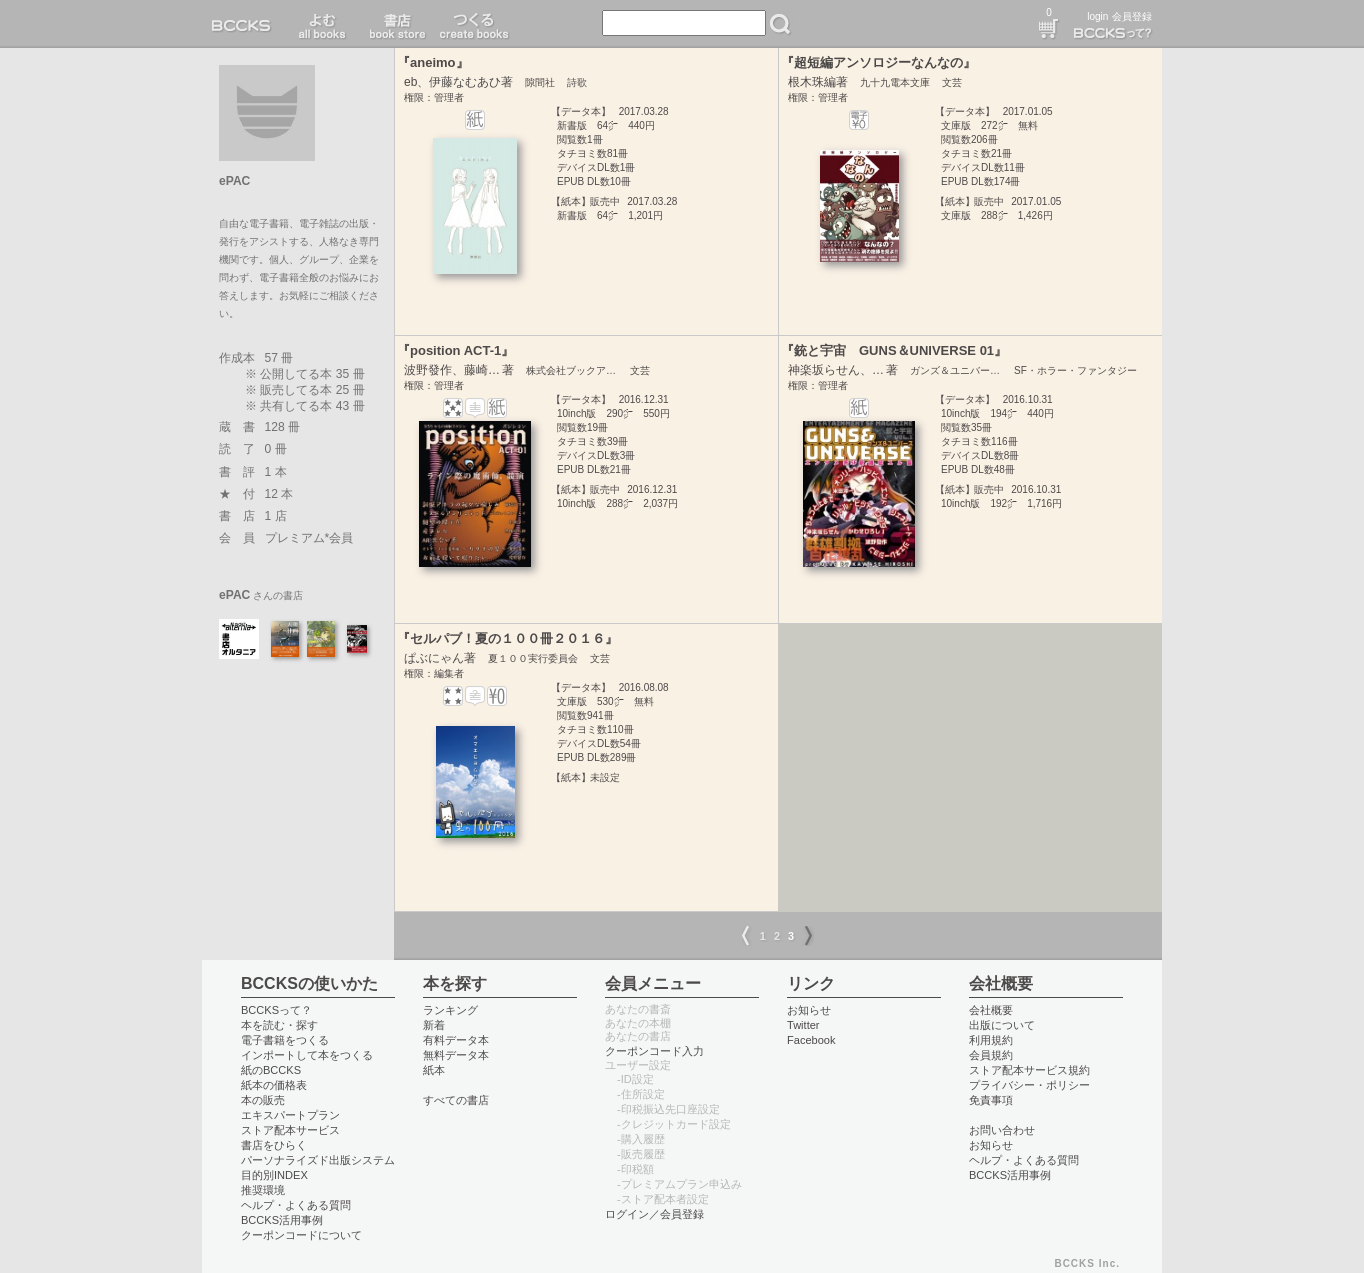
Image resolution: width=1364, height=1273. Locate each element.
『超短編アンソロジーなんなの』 (878, 62)
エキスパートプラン (290, 1115)
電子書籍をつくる (285, 1040)
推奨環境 (263, 1190)
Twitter (803, 1025)
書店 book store (394, 24)
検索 (780, 24)
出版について (1002, 1025)
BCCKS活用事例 (282, 1220)
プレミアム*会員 (309, 538)
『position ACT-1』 (455, 350)
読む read (322, 24)
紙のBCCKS (271, 1070)
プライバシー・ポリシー (1029, 1085)
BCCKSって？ (276, 1010)
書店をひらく (274, 1145)
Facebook (811, 1040)
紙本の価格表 (274, 1085)
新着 (434, 1025)
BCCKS (245, 24)
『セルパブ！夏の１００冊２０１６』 (507, 638)
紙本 (434, 1070)
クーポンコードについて (301, 1235)
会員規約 (991, 1055)
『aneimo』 (433, 62)
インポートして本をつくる (307, 1055)
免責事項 (991, 1100)
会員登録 (1132, 16)
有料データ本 (456, 1040)
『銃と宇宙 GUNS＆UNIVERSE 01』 (894, 350)
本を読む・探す (279, 1025)
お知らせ (809, 1010)
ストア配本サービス (290, 1130)
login (1097, 16)
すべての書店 (456, 1100)
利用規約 (991, 1040)
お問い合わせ (1002, 1130)
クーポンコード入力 (654, 1051)
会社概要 (991, 1010)
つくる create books (473, 24)
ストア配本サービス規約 (1029, 1070)
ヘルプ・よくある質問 (296, 1205)
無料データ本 (456, 1055)
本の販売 (263, 1100)
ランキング (450, 1010)
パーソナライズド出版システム (318, 1160)
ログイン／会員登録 (654, 1214)
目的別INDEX (274, 1175)
